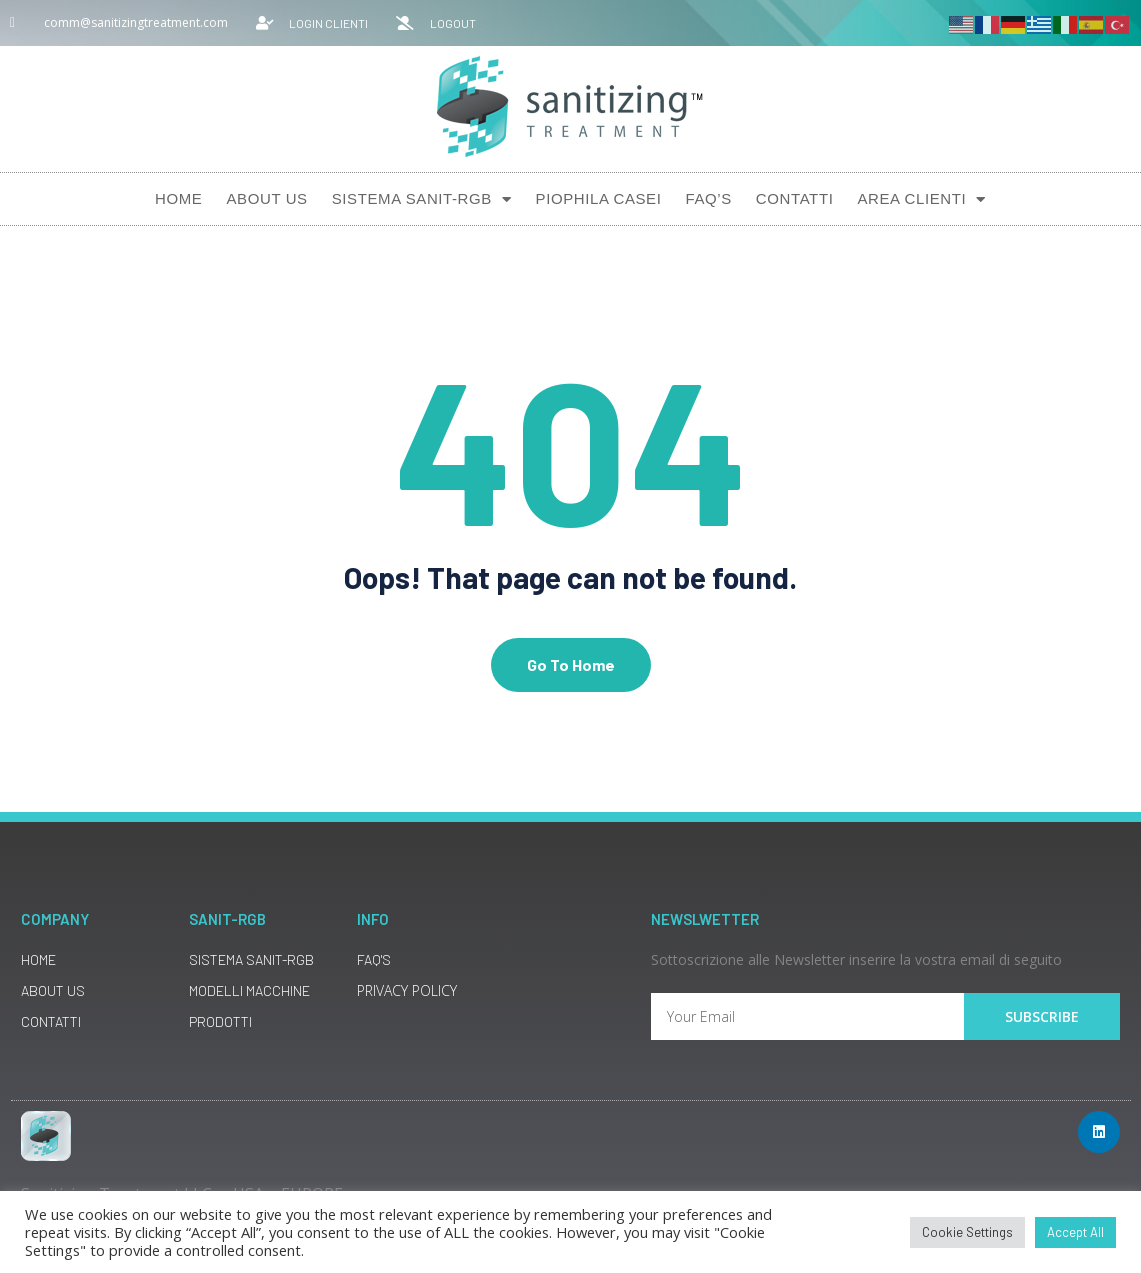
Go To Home (571, 664)
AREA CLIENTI (921, 199)
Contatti (795, 198)
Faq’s (708, 198)
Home (178, 198)
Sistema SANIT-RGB (422, 199)
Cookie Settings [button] (967, 1232)
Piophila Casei (599, 198)
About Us (266, 198)
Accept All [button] (1075, 1232)
